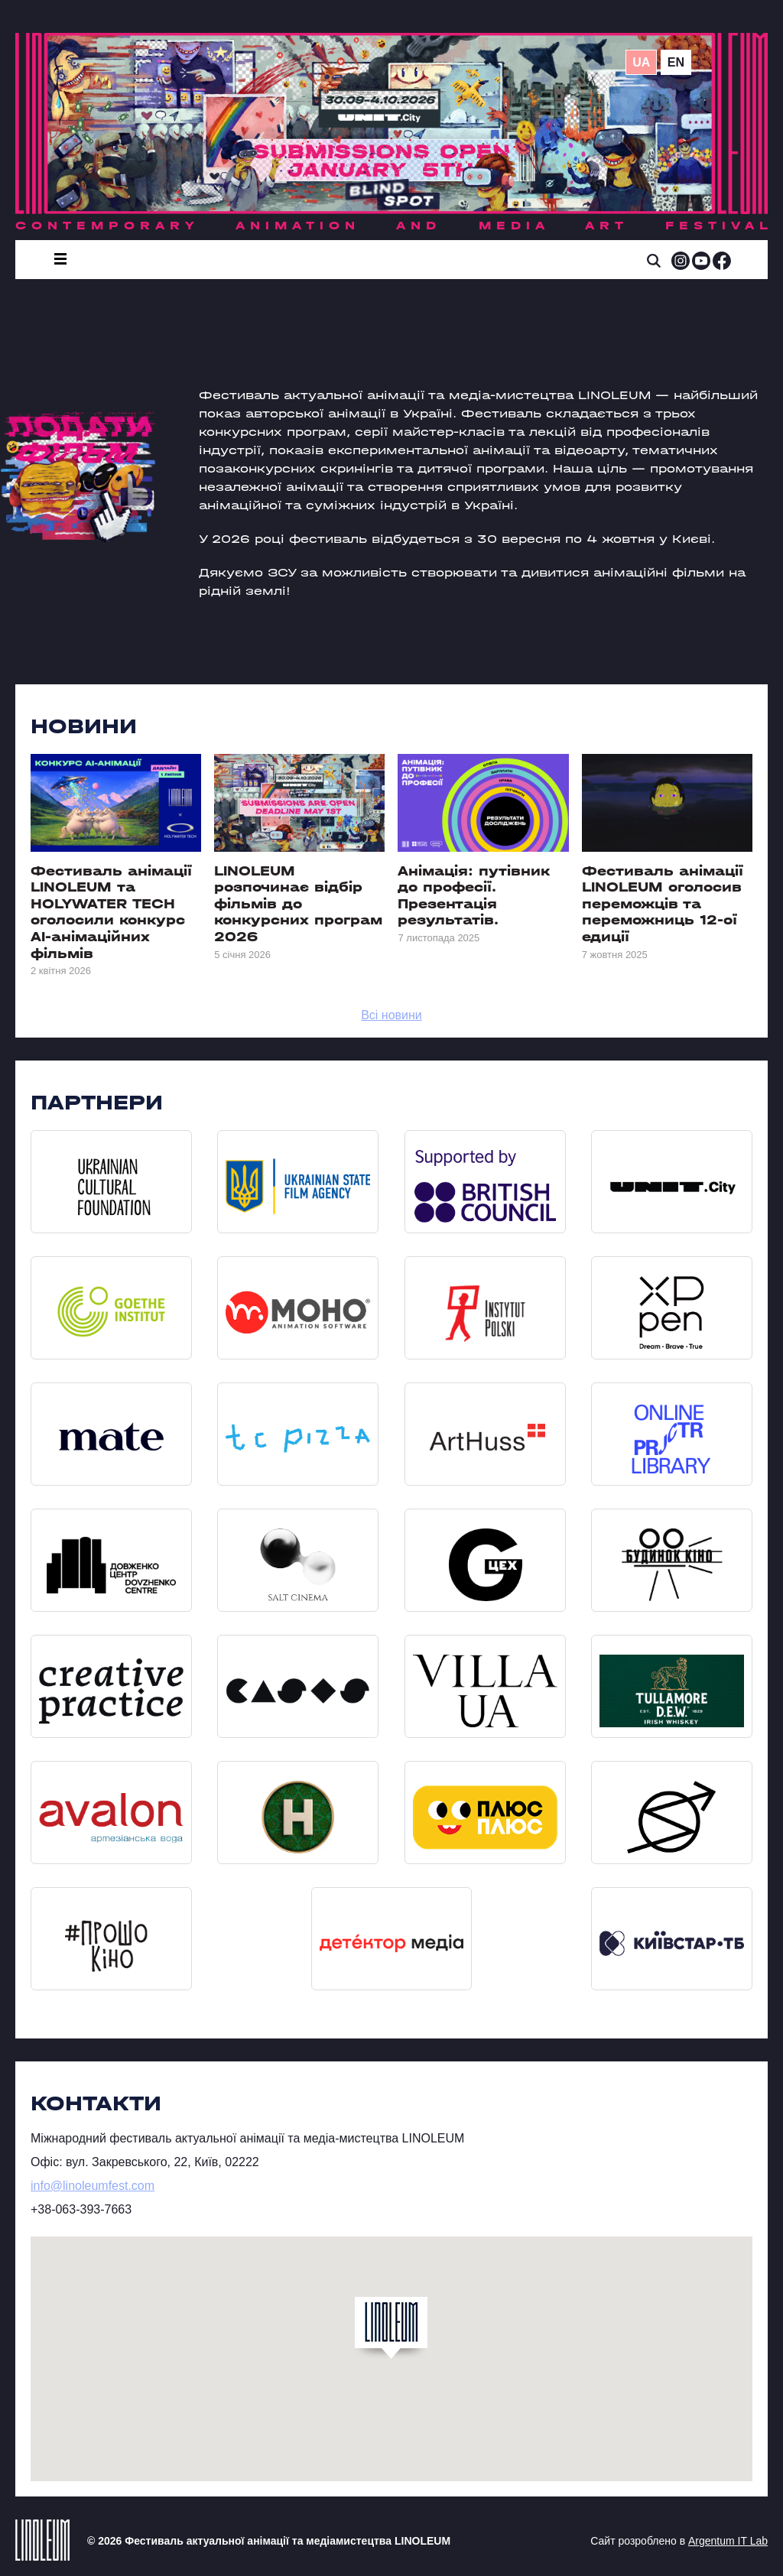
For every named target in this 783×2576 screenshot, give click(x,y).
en (676, 62)
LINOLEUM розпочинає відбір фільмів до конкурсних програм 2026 (298, 904)
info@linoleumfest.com (92, 2185)
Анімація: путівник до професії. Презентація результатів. (474, 896)
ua (641, 62)
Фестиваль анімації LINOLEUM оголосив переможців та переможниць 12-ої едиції (662, 904)
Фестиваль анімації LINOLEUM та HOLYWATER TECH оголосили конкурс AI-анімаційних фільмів (111, 912)
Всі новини (391, 1015)
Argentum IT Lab (728, 2541)
